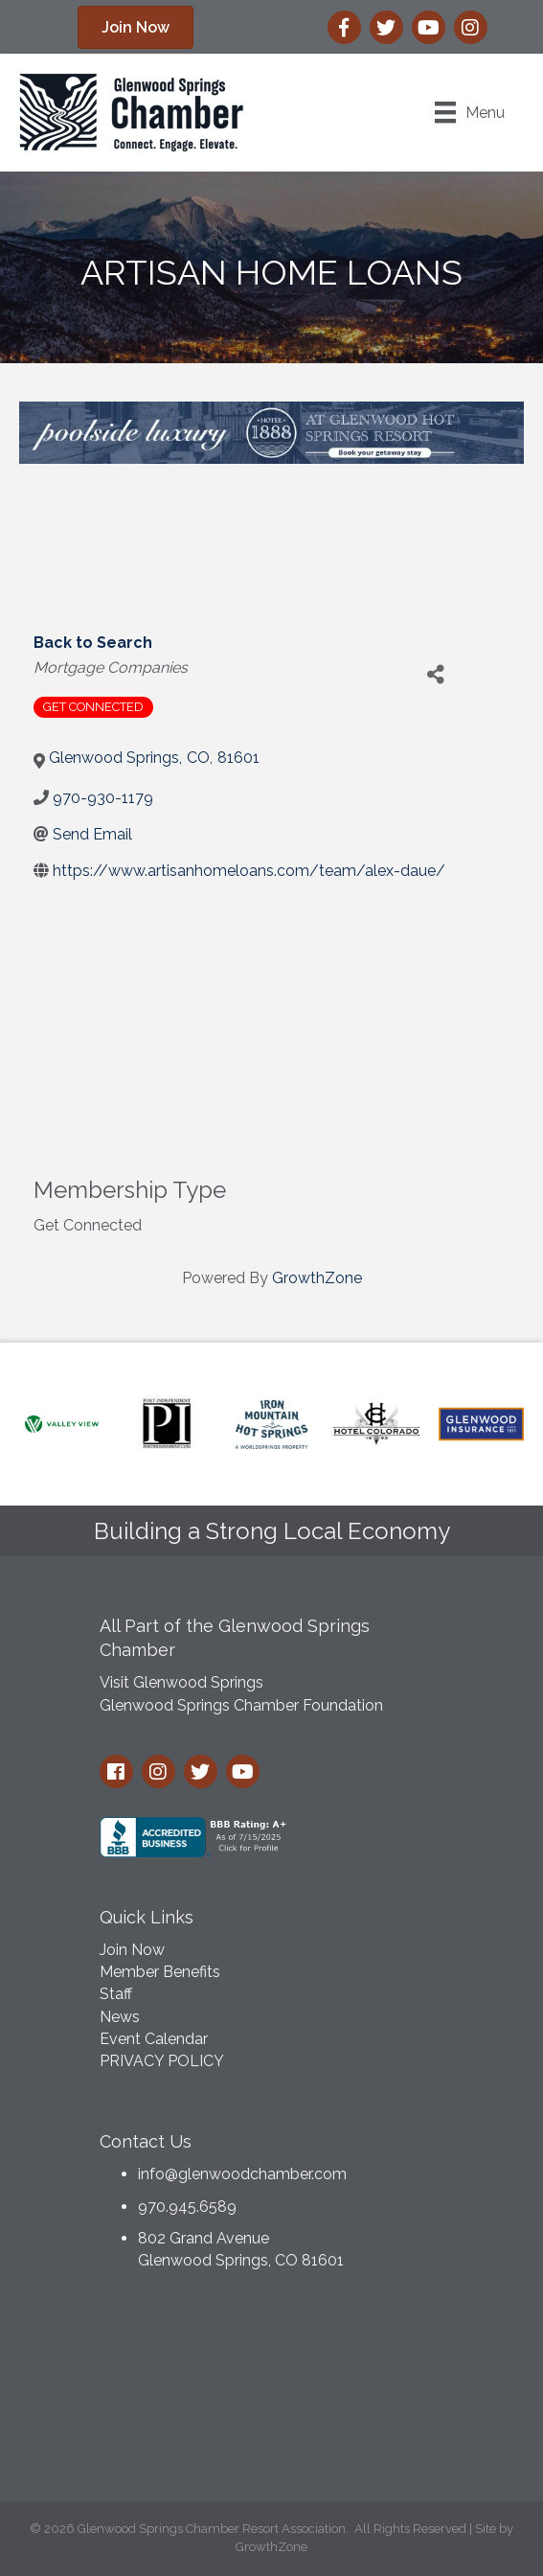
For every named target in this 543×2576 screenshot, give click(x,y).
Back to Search (93, 642)
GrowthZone (317, 1278)
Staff (116, 1994)
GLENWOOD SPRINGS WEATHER (272, 2391)
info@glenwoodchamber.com (242, 2174)
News (120, 2017)
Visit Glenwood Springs (181, 1682)
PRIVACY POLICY (162, 2061)
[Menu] (470, 112)
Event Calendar (154, 2039)
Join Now (132, 1950)
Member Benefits (160, 1972)
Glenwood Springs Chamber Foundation (241, 1705)
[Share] (436, 675)
